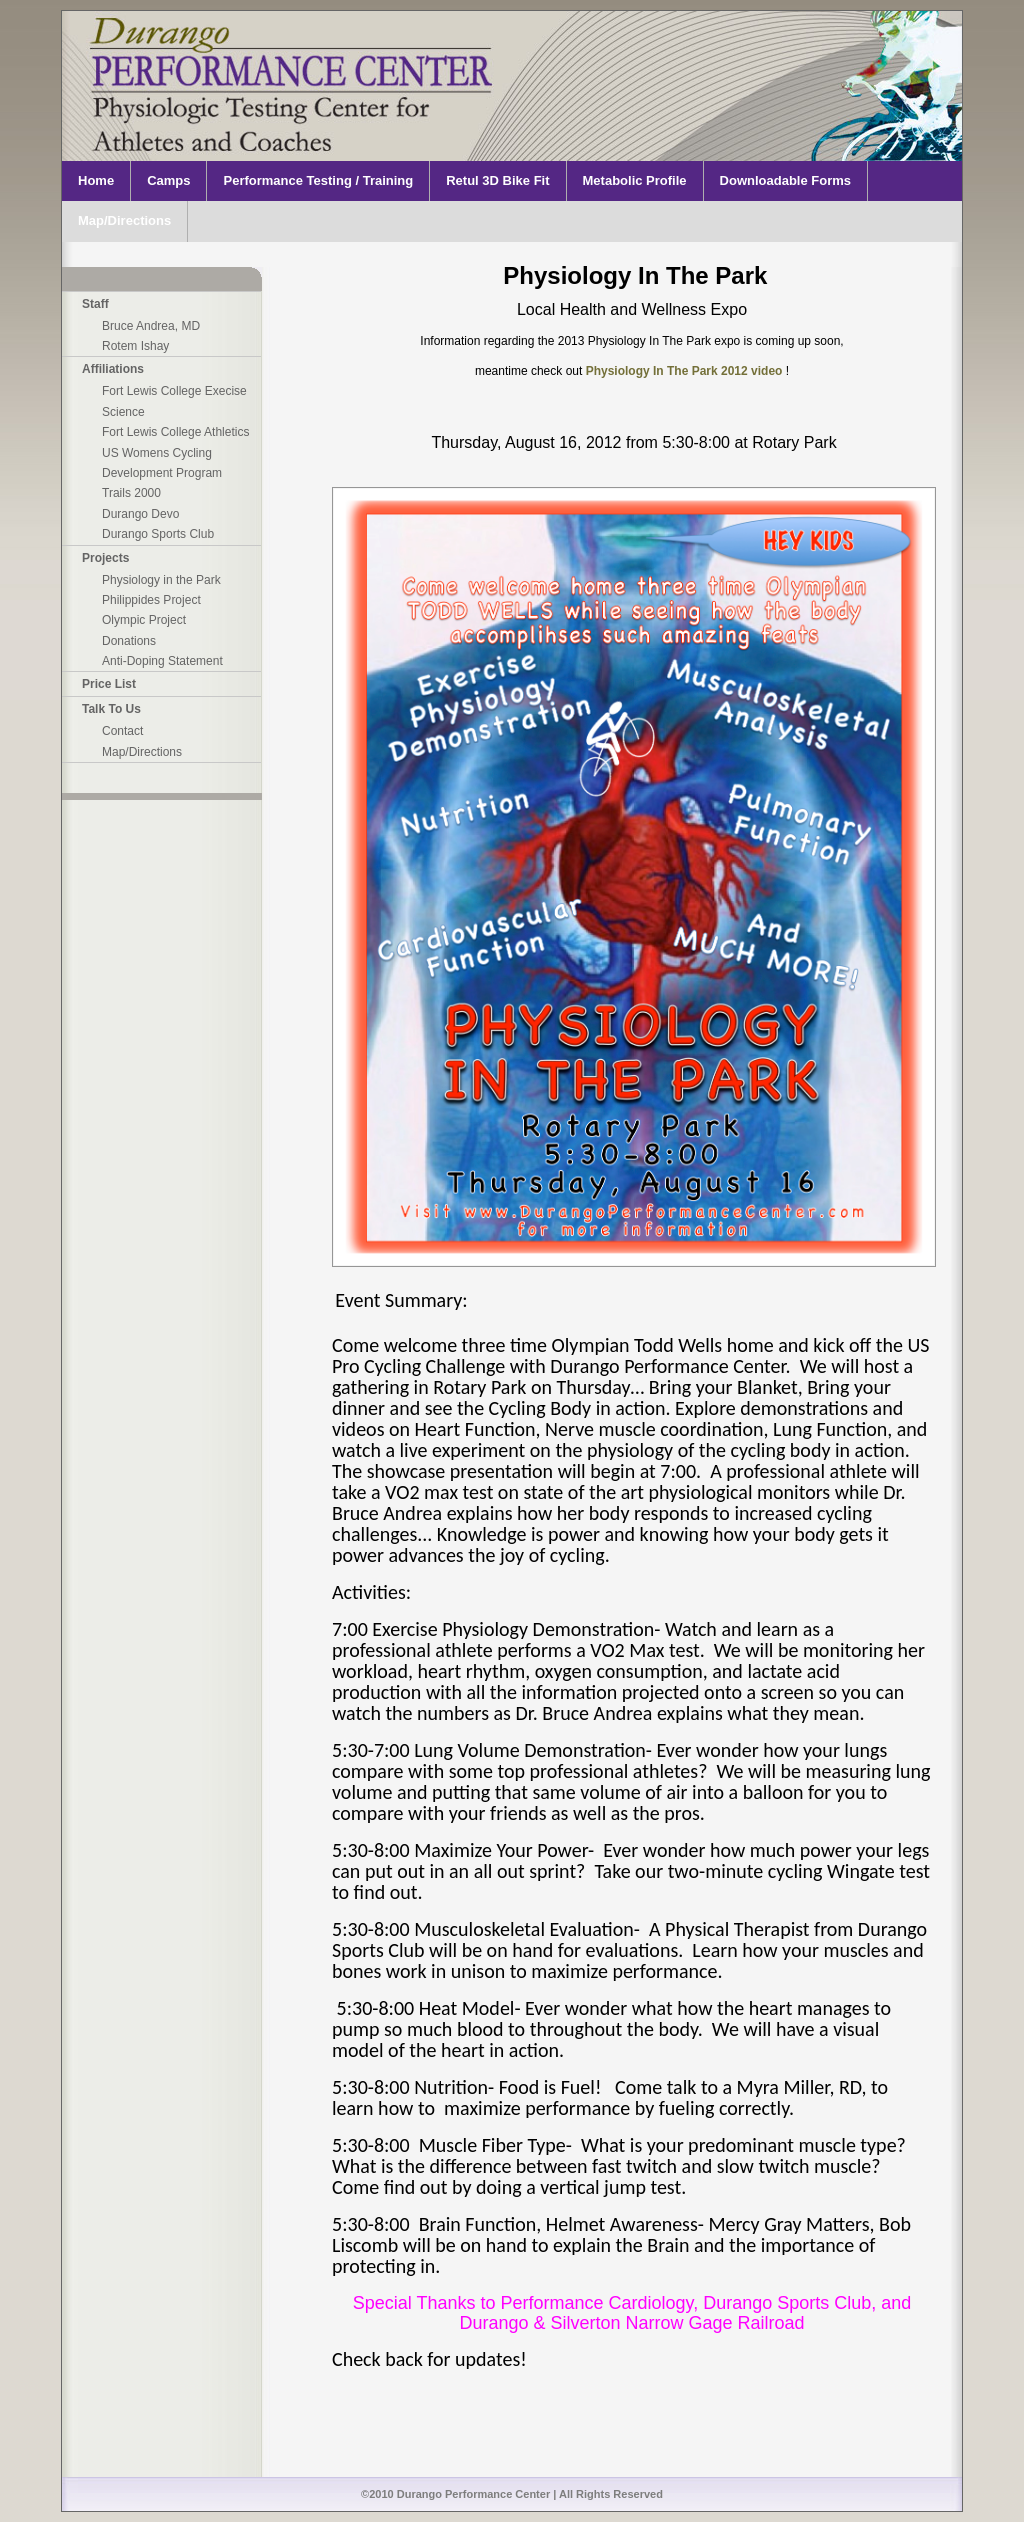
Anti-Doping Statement (162, 661)
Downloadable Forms (785, 180)
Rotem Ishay (135, 346)
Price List (109, 684)
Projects (105, 558)
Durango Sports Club (158, 534)
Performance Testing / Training (318, 180)
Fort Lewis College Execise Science (174, 401)
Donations (129, 641)
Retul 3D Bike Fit (497, 180)
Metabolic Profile (635, 180)
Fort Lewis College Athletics (175, 432)
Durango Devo (140, 514)
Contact (122, 731)
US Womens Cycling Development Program (162, 463)
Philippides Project (151, 600)
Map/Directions (124, 220)
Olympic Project (144, 620)
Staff (95, 304)
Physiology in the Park (161, 580)
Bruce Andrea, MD (151, 326)
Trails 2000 (131, 493)
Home (96, 180)
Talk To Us (111, 709)
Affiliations (113, 369)
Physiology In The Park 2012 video (686, 371)
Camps (168, 180)
